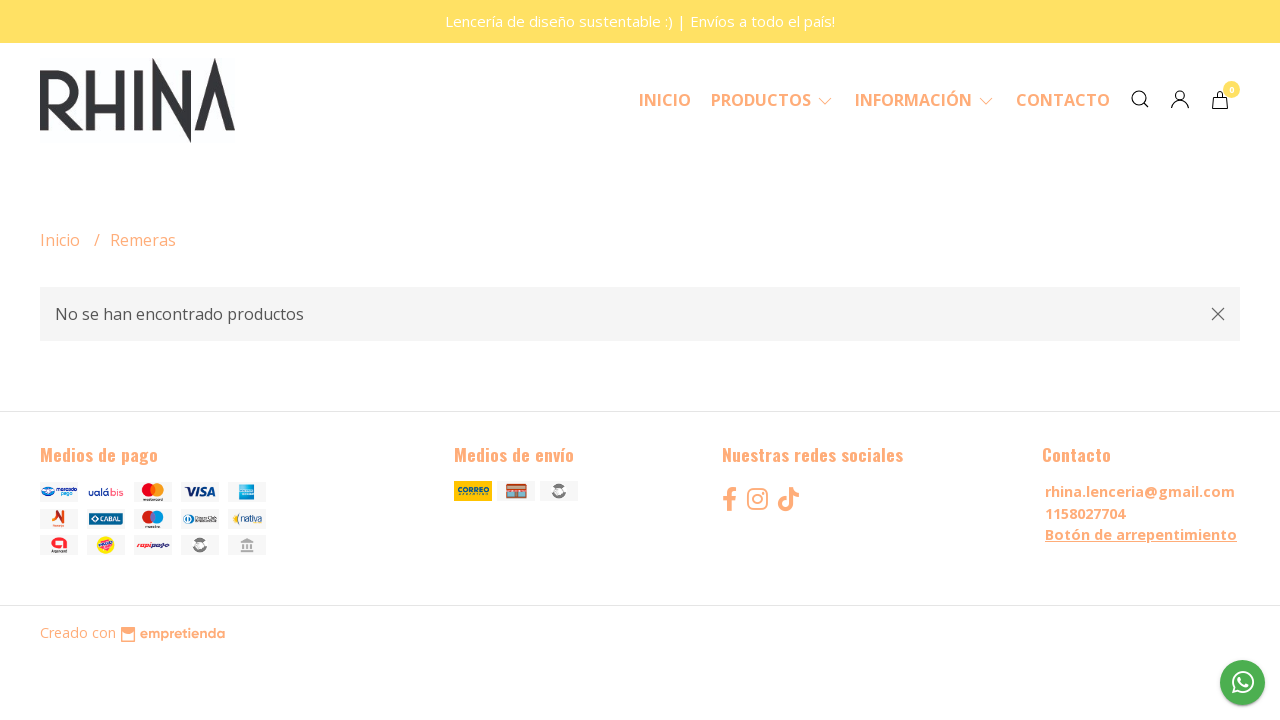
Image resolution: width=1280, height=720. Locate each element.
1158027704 (1085, 513)
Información (925, 100)
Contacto (1063, 100)
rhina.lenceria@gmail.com (1140, 491)
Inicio (665, 100)
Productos (773, 100)
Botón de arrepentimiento (1141, 534)
